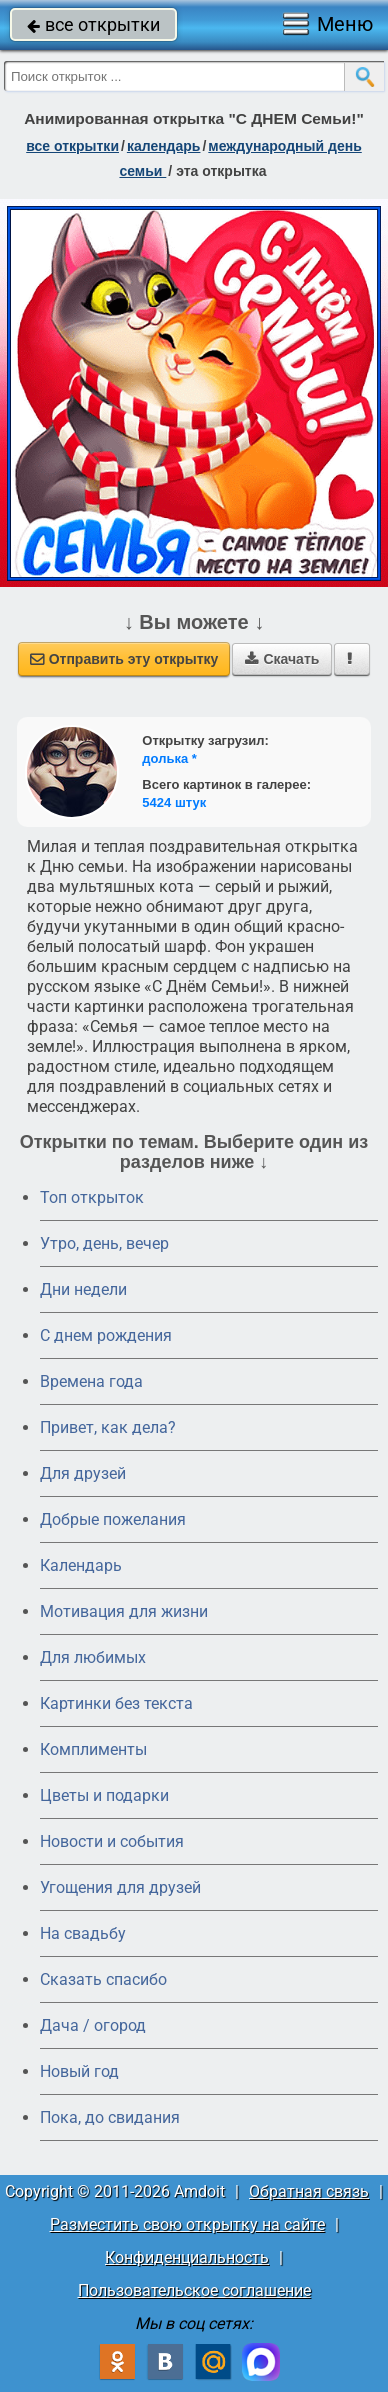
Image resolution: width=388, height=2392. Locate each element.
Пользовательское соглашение (194, 2290)
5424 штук (174, 802)
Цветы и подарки (104, 1795)
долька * (169, 758)
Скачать (282, 659)
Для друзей (83, 1473)
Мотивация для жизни (124, 1611)
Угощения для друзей (120, 1887)
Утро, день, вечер (104, 1243)
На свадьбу (83, 1933)
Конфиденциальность (187, 2257)
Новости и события (112, 1841)
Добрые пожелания (113, 1519)
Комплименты (93, 1749)
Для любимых (93, 1657)
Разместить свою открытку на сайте (187, 2224)
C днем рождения (106, 1335)
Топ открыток (92, 1197)
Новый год (79, 2071)
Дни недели (83, 1289)
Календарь (164, 146)
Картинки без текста (116, 1703)
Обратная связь (309, 2191)
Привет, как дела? (108, 1427)
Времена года (91, 1381)
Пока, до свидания (110, 2117)
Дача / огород (93, 2025)
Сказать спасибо (103, 1979)
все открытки (93, 24)
